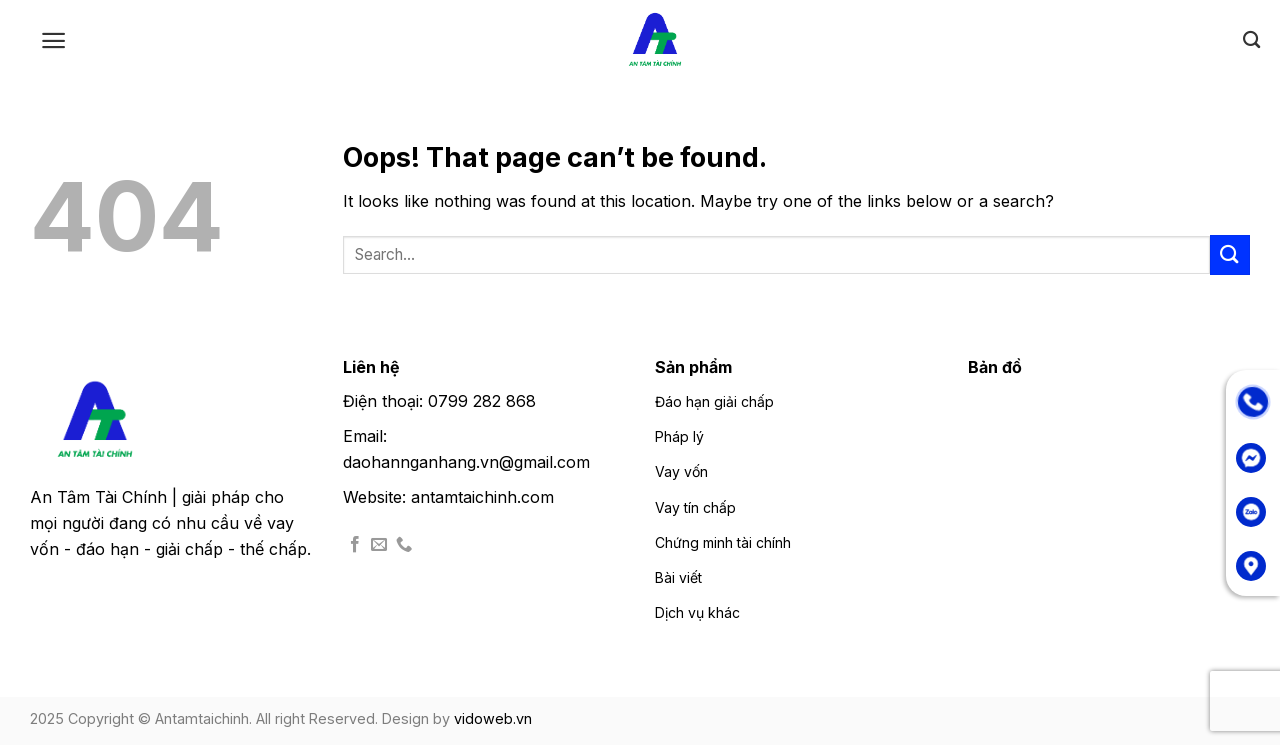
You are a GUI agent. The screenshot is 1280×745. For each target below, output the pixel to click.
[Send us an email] (379, 545)
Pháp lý (679, 436)
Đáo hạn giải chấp (714, 401)
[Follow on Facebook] (355, 545)
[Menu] (53, 40)
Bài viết (678, 577)
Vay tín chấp (695, 507)
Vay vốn (681, 471)
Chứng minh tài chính (723, 542)
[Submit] (1230, 254)
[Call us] (404, 545)
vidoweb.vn (493, 718)
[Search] (1251, 40)
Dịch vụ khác (697, 612)
